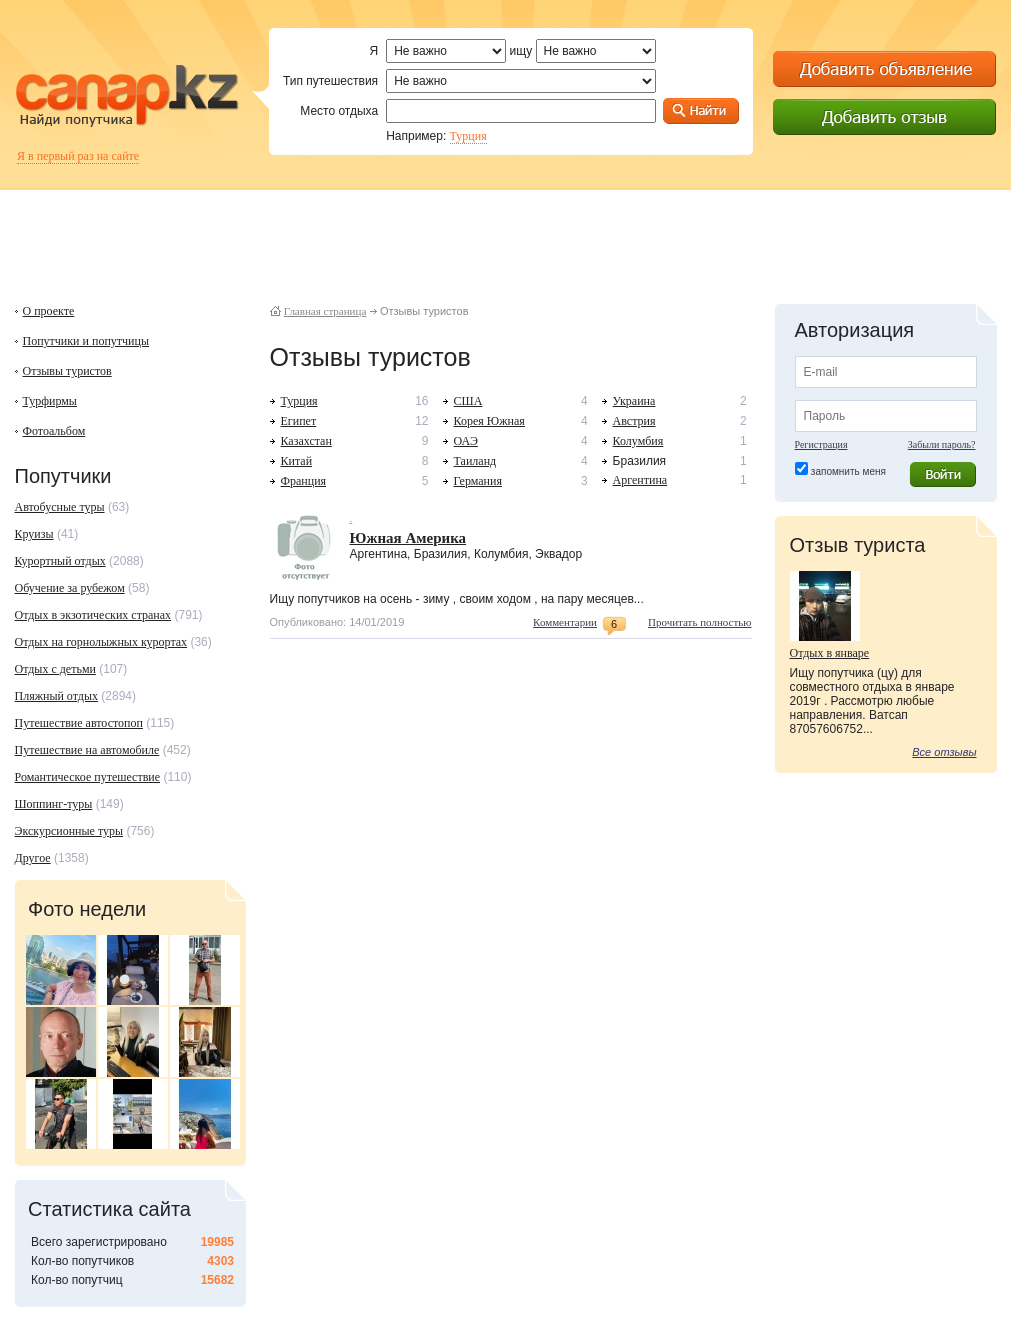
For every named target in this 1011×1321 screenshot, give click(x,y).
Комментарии (565, 622)
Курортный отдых (60, 561)
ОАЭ (466, 441)
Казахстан (306, 441)
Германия (478, 481)
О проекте (49, 311)
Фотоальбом (54, 431)
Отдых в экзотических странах (93, 615)
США (468, 401)
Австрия (634, 421)
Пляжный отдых (56, 696)
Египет (299, 421)
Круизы (34, 534)
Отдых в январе (830, 653)
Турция (468, 136)
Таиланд (475, 461)
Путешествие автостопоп (79, 723)
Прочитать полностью (700, 622)
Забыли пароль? (942, 444)
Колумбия (638, 441)
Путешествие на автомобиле (87, 750)
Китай (297, 461)
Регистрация (821, 444)
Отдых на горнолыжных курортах (101, 642)
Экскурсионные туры (69, 831)
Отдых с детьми (55, 669)
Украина (634, 401)
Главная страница (325, 311)
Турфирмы (50, 401)
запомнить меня (848, 471)
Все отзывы (944, 752)
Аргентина (640, 480)
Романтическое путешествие (88, 777)
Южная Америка (408, 538)
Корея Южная (489, 421)
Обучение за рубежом (70, 588)
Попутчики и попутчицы (86, 341)
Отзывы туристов (67, 371)
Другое (33, 858)
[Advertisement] (506, 235)
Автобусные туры (60, 507)
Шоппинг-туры (54, 804)
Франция (304, 481)
